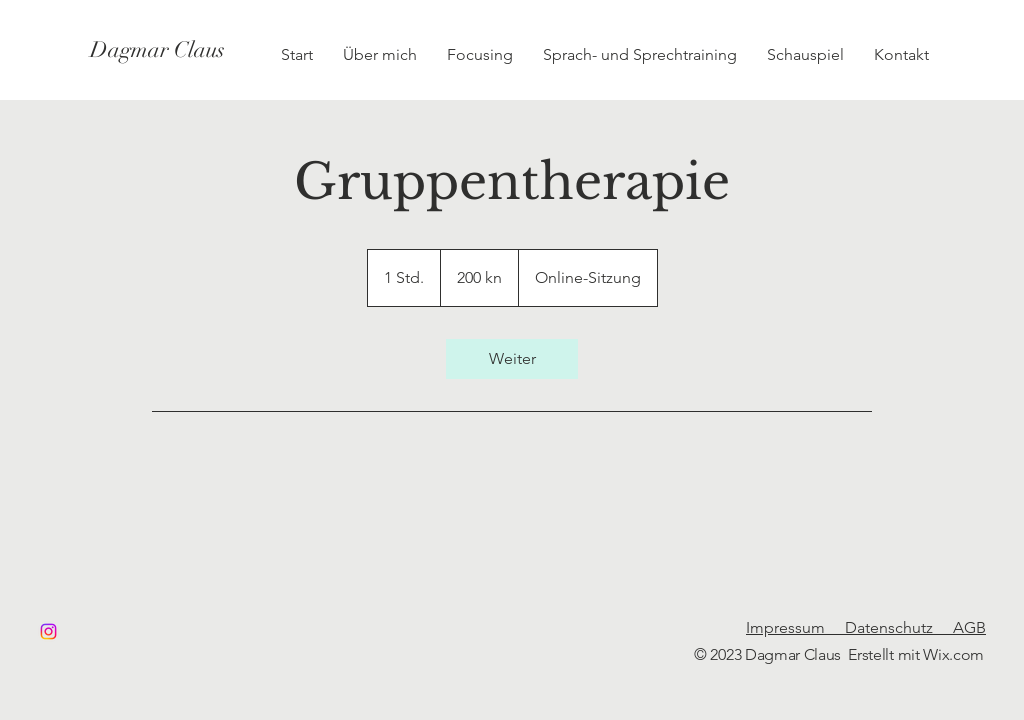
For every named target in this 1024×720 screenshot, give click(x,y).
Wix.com (953, 654)
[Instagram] (48, 631)
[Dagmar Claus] (174, 50)
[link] (512, 359)
